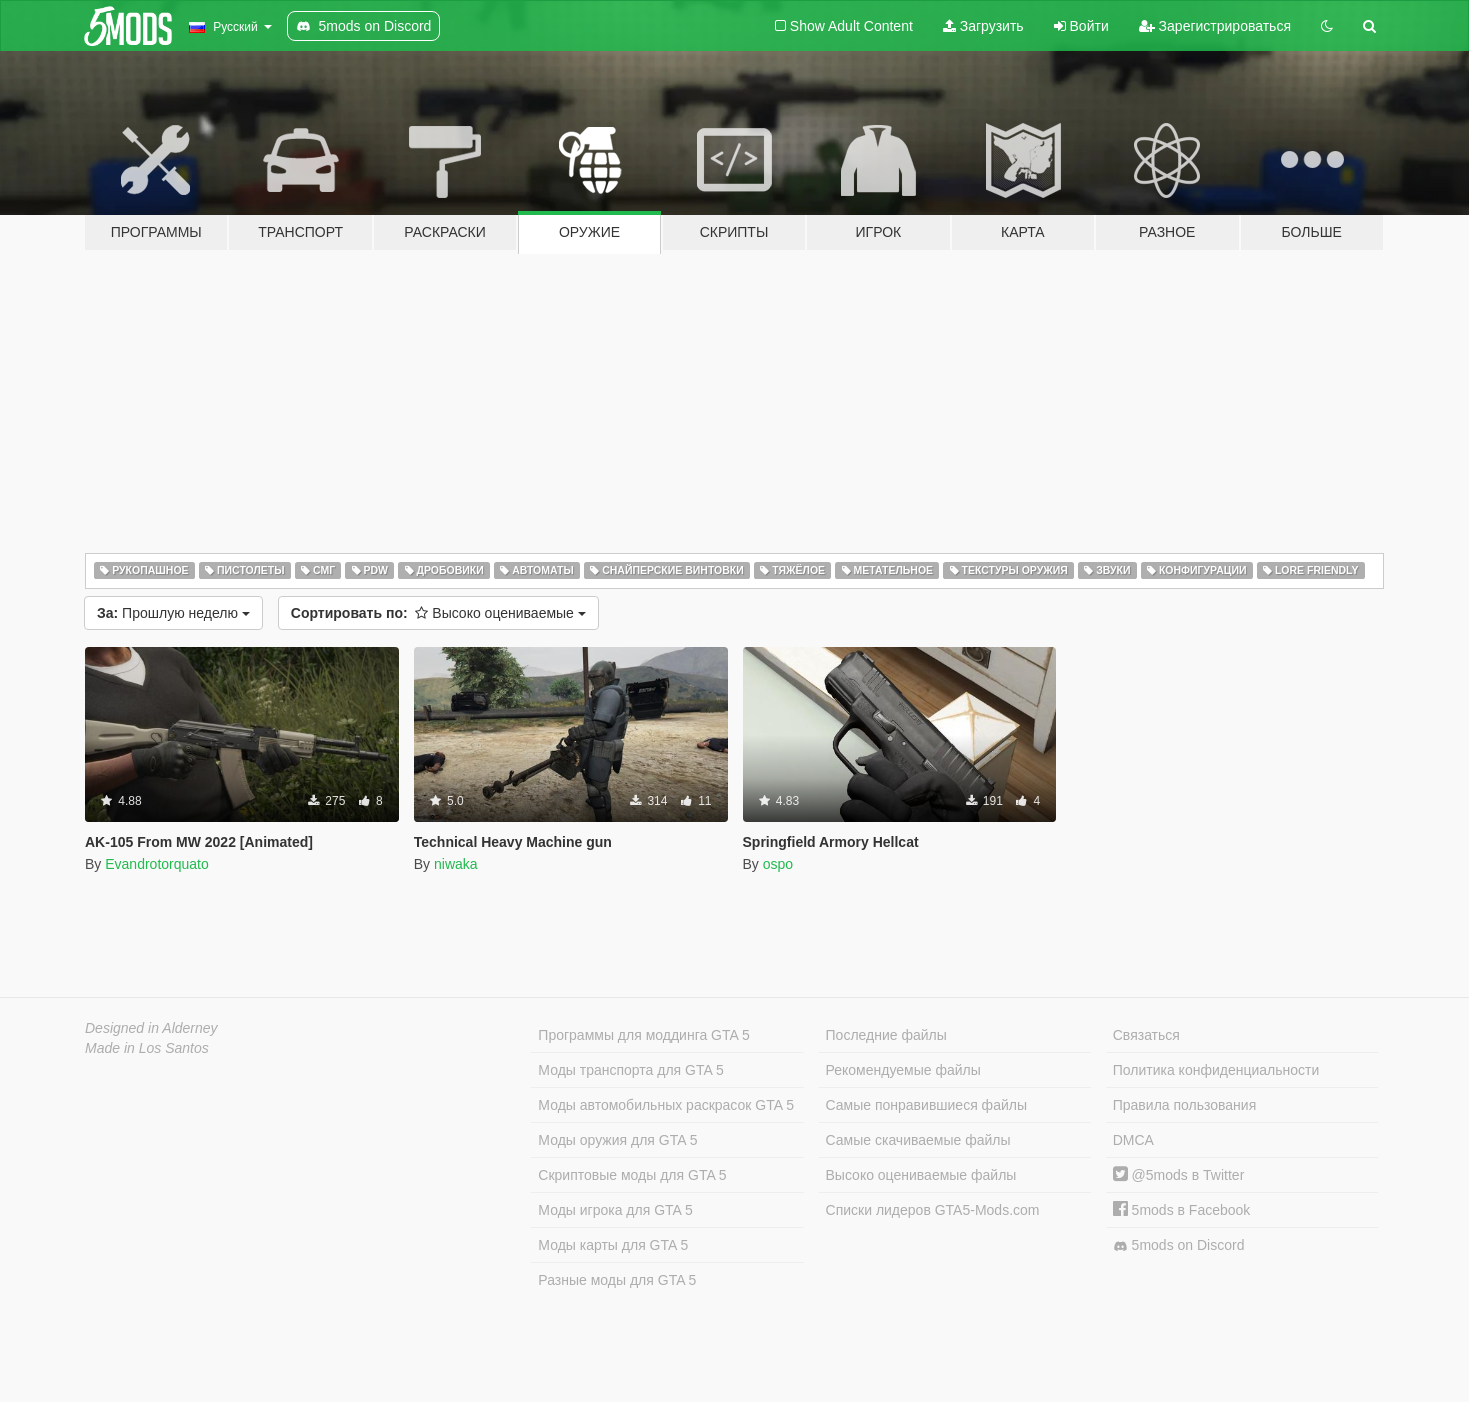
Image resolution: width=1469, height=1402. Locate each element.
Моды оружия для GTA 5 (617, 1140)
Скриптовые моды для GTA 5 (632, 1175)
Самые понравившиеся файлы (926, 1105)
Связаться (1146, 1035)
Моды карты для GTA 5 (613, 1245)
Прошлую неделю (173, 613)
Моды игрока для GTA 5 (615, 1210)
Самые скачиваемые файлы (918, 1140)
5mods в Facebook (1182, 1210)
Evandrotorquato (157, 864)
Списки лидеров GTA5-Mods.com (933, 1210)
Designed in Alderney (151, 1028)
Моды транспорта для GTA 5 (630, 1070)
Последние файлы (886, 1035)
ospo (778, 864)
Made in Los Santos (147, 1048)
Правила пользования (1185, 1105)
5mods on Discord (1179, 1245)
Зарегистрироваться (1215, 26)
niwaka (456, 864)
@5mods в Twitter (1179, 1175)
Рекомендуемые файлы (903, 1070)
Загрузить (983, 26)
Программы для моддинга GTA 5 (643, 1035)
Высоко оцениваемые (438, 613)
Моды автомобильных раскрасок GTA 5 (666, 1105)
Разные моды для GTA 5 (617, 1280)
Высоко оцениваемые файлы (921, 1175)
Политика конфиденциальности (1216, 1070)
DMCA (1133, 1140)
